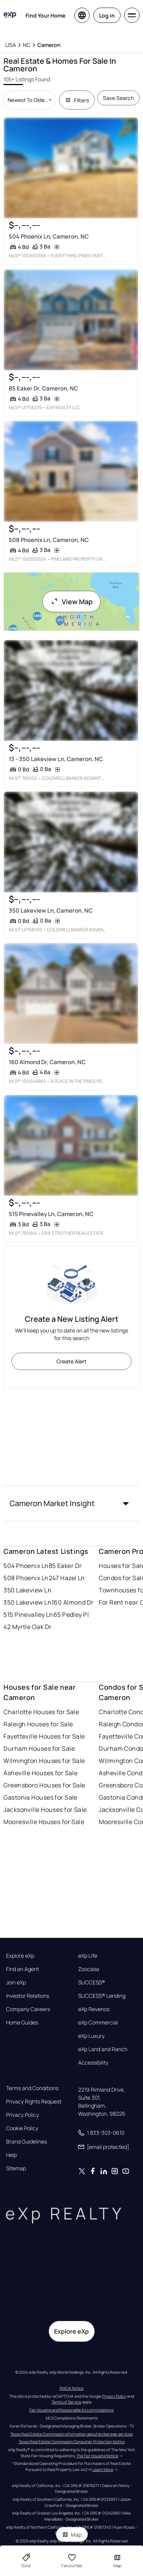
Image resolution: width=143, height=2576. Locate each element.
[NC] (26, 45)
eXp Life (87, 1955)
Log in (107, 15)
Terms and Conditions (32, 2088)
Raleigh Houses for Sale (38, 1724)
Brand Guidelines (26, 2141)
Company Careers (28, 2009)
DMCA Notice (71, 2388)
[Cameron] (49, 45)
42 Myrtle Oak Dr (27, 1627)
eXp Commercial (98, 2022)
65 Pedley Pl (71, 1614)
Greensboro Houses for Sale (44, 1785)
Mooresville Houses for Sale (43, 1822)
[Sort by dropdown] (29, 100)
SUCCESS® (91, 1982)
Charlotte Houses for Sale (41, 1712)
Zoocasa (88, 1969)
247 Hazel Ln (67, 1578)
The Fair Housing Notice (97, 2455)
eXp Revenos (93, 2009)
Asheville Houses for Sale (40, 1773)
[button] (71, 1503)
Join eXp (16, 1982)
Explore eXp (20, 1955)
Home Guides (22, 2022)
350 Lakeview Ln (27, 1590)
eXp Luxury (91, 2036)
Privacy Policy (22, 2115)
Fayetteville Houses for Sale (44, 1736)
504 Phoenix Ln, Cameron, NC (49, 237)
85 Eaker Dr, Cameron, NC (43, 388)
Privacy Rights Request (33, 2101)
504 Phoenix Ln (25, 1565)
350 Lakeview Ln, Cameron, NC (51, 911)
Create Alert (71, 1361)
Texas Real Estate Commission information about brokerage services (71, 2434)
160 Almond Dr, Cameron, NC (47, 1062)
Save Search (118, 98)
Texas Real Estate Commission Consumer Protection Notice (72, 2441)
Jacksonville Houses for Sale (45, 1809)
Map (72, 2534)
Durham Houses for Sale (39, 1748)
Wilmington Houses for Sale (44, 1761)
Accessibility (93, 2062)
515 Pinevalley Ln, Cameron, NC (51, 1214)
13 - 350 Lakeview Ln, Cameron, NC (56, 759)
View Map (71, 601)
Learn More (103, 2469)
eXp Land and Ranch (102, 2049)
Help (11, 2155)
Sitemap (16, 2168)
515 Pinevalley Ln (28, 1614)
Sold (26, 2561)
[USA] (10, 45)
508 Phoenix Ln (25, 1578)
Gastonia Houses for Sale (40, 1797)
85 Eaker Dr (65, 1565)
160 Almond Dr (72, 1602)
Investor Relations (27, 1996)
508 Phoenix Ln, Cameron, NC (49, 540)
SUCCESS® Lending (101, 1996)
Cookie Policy (22, 2128)
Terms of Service (66, 2402)
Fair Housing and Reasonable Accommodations (71, 2410)
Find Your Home (45, 15)
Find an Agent (22, 1969)
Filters (77, 100)
